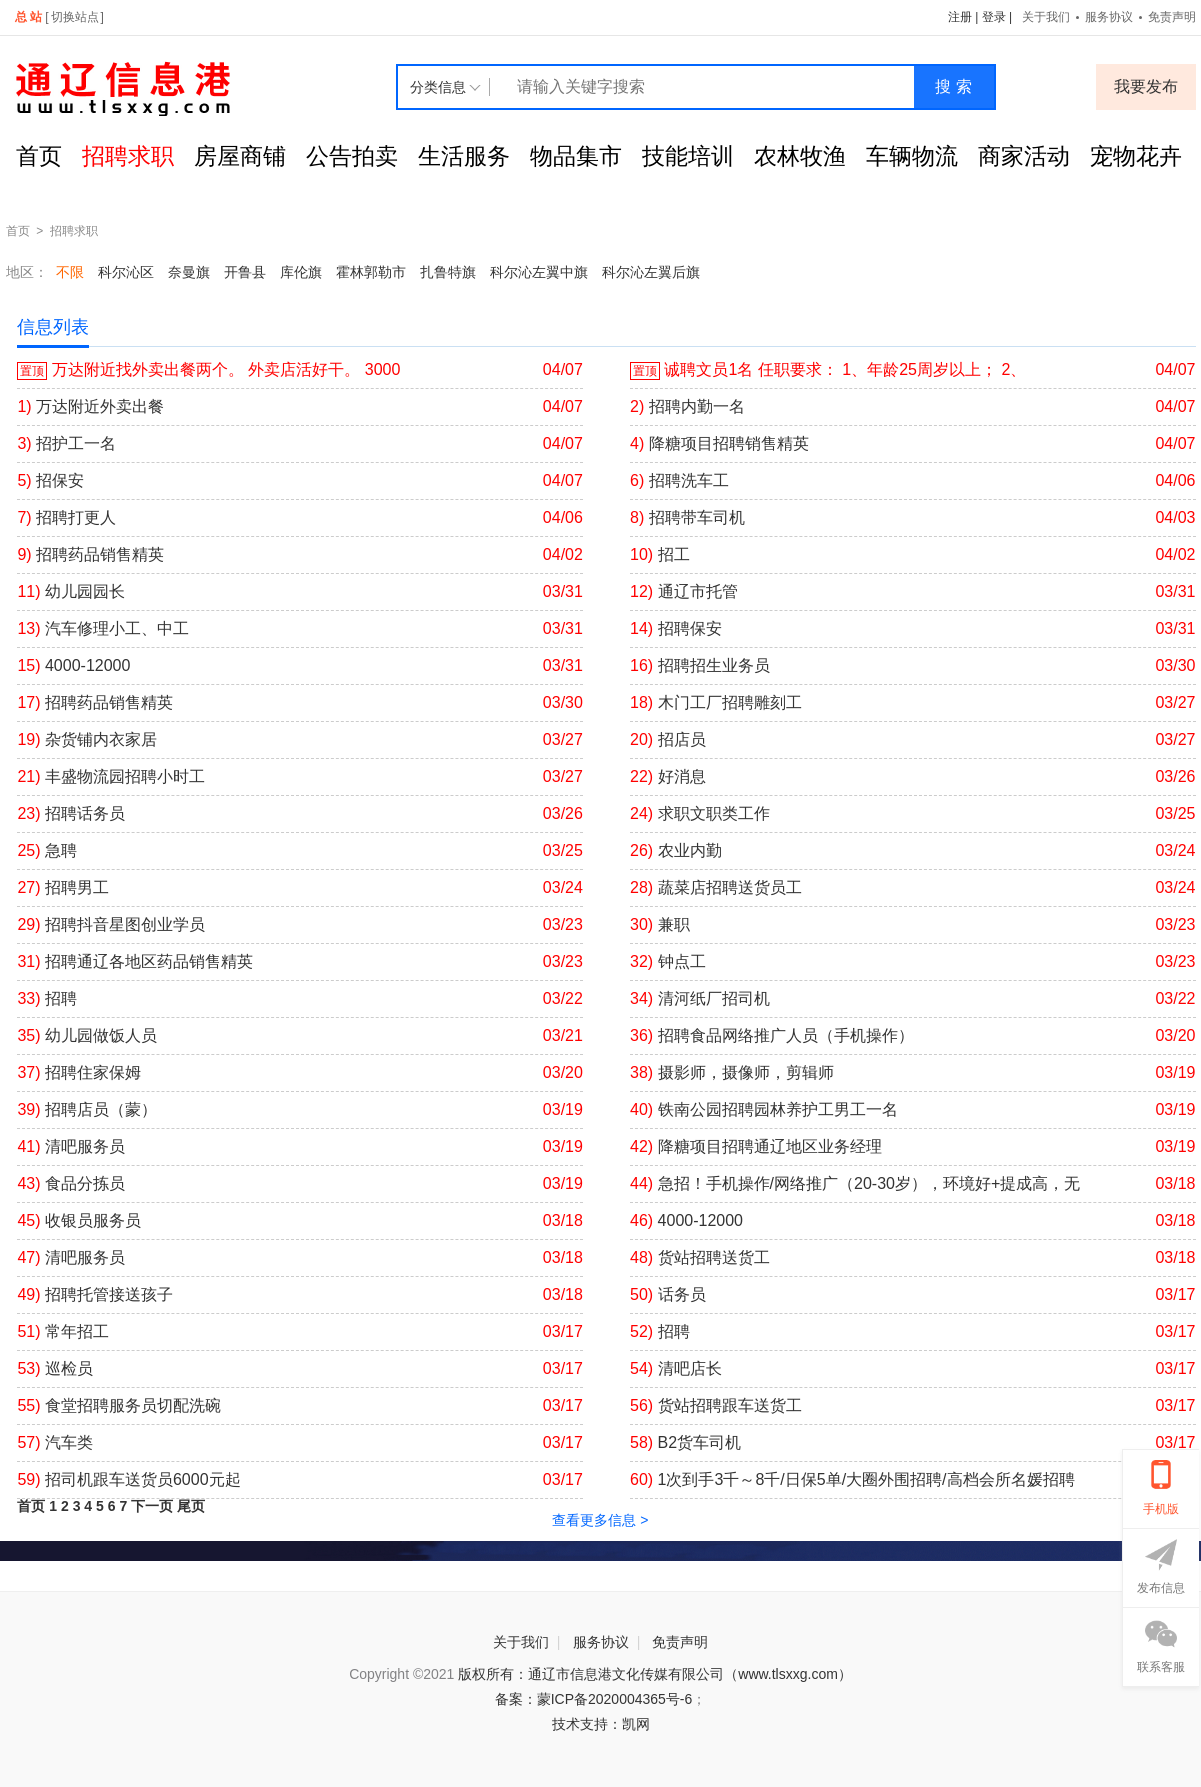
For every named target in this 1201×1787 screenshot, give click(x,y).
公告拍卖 (352, 156)
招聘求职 (128, 156)
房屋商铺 (240, 156)
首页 (39, 156)
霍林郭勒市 (371, 272)
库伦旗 (301, 272)
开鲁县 (245, 272)
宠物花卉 (1136, 156)
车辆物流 (912, 156)
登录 (994, 17)
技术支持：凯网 (601, 1724)
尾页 (191, 1506)
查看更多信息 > (600, 1520)
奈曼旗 (189, 272)
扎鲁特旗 (448, 272)
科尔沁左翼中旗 (539, 272)
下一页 (152, 1506)
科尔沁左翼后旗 (651, 272)
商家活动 (1024, 156)
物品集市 (576, 156)
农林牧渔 (800, 156)
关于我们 (1046, 17)
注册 (960, 17)
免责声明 (680, 1642)
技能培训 (688, 156)
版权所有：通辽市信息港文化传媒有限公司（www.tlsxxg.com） (655, 1674)
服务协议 (1109, 17)
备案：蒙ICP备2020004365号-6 (594, 1699)
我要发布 (1146, 86)
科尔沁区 (126, 272)
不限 (70, 272)
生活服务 (464, 156)
